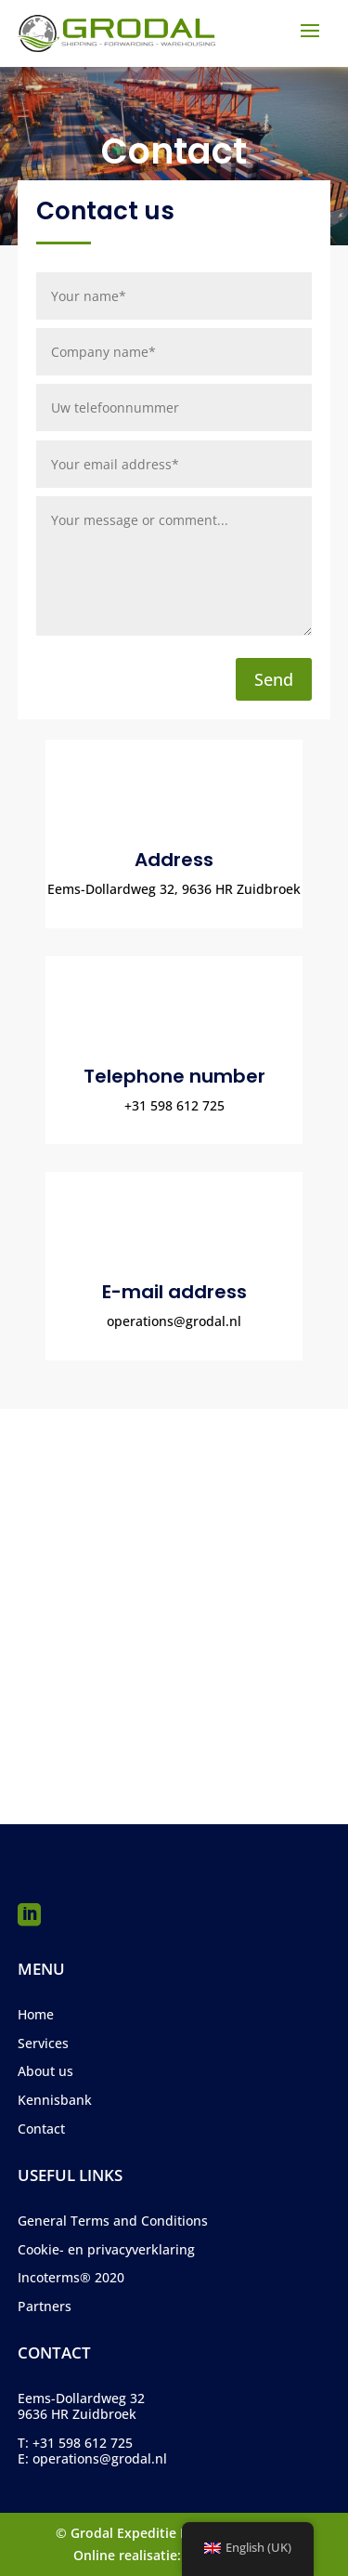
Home (36, 2014)
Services (43, 2043)
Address (174, 860)
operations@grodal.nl (99, 2458)
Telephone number (174, 1076)
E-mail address (174, 1292)
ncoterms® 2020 (72, 2277)
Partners (44, 2306)
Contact (41, 2128)
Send (273, 679)
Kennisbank (55, 2100)
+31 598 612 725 (82, 2442)
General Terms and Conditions (113, 2220)
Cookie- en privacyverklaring (106, 2249)
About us (45, 2071)
